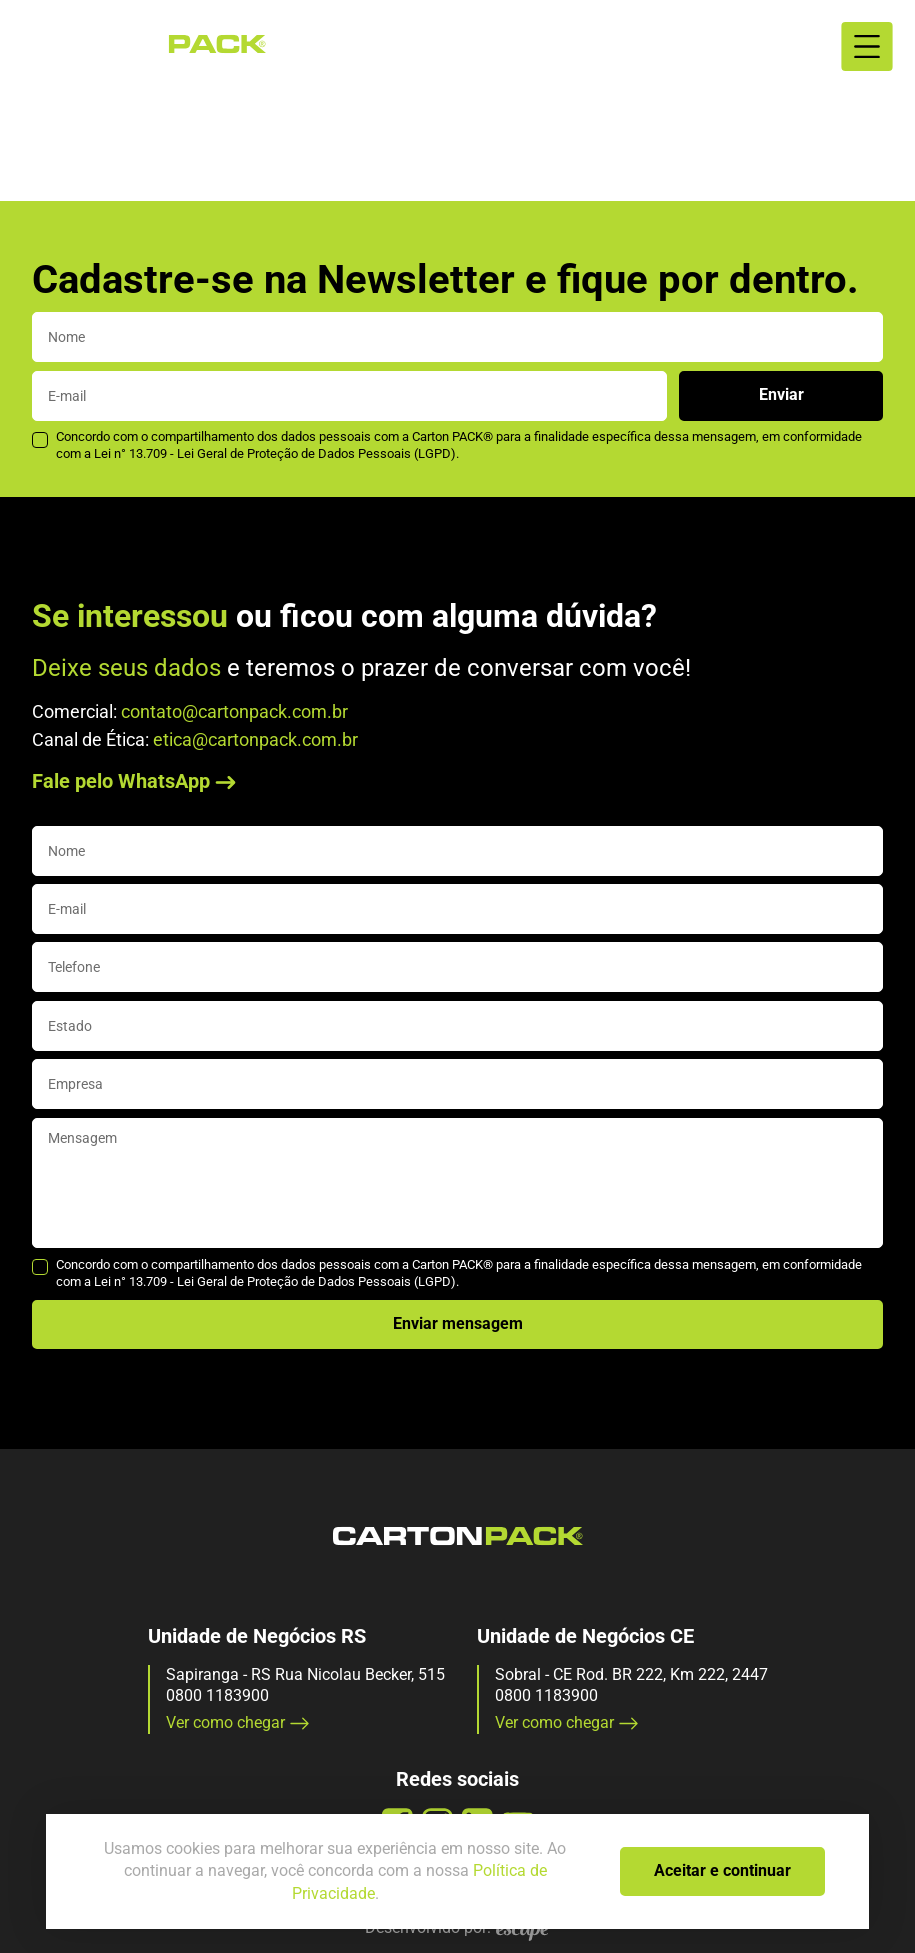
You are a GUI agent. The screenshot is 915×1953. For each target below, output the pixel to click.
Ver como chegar (238, 1722)
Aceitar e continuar (722, 1870)
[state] (457, 1026)
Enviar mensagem (458, 1323)
